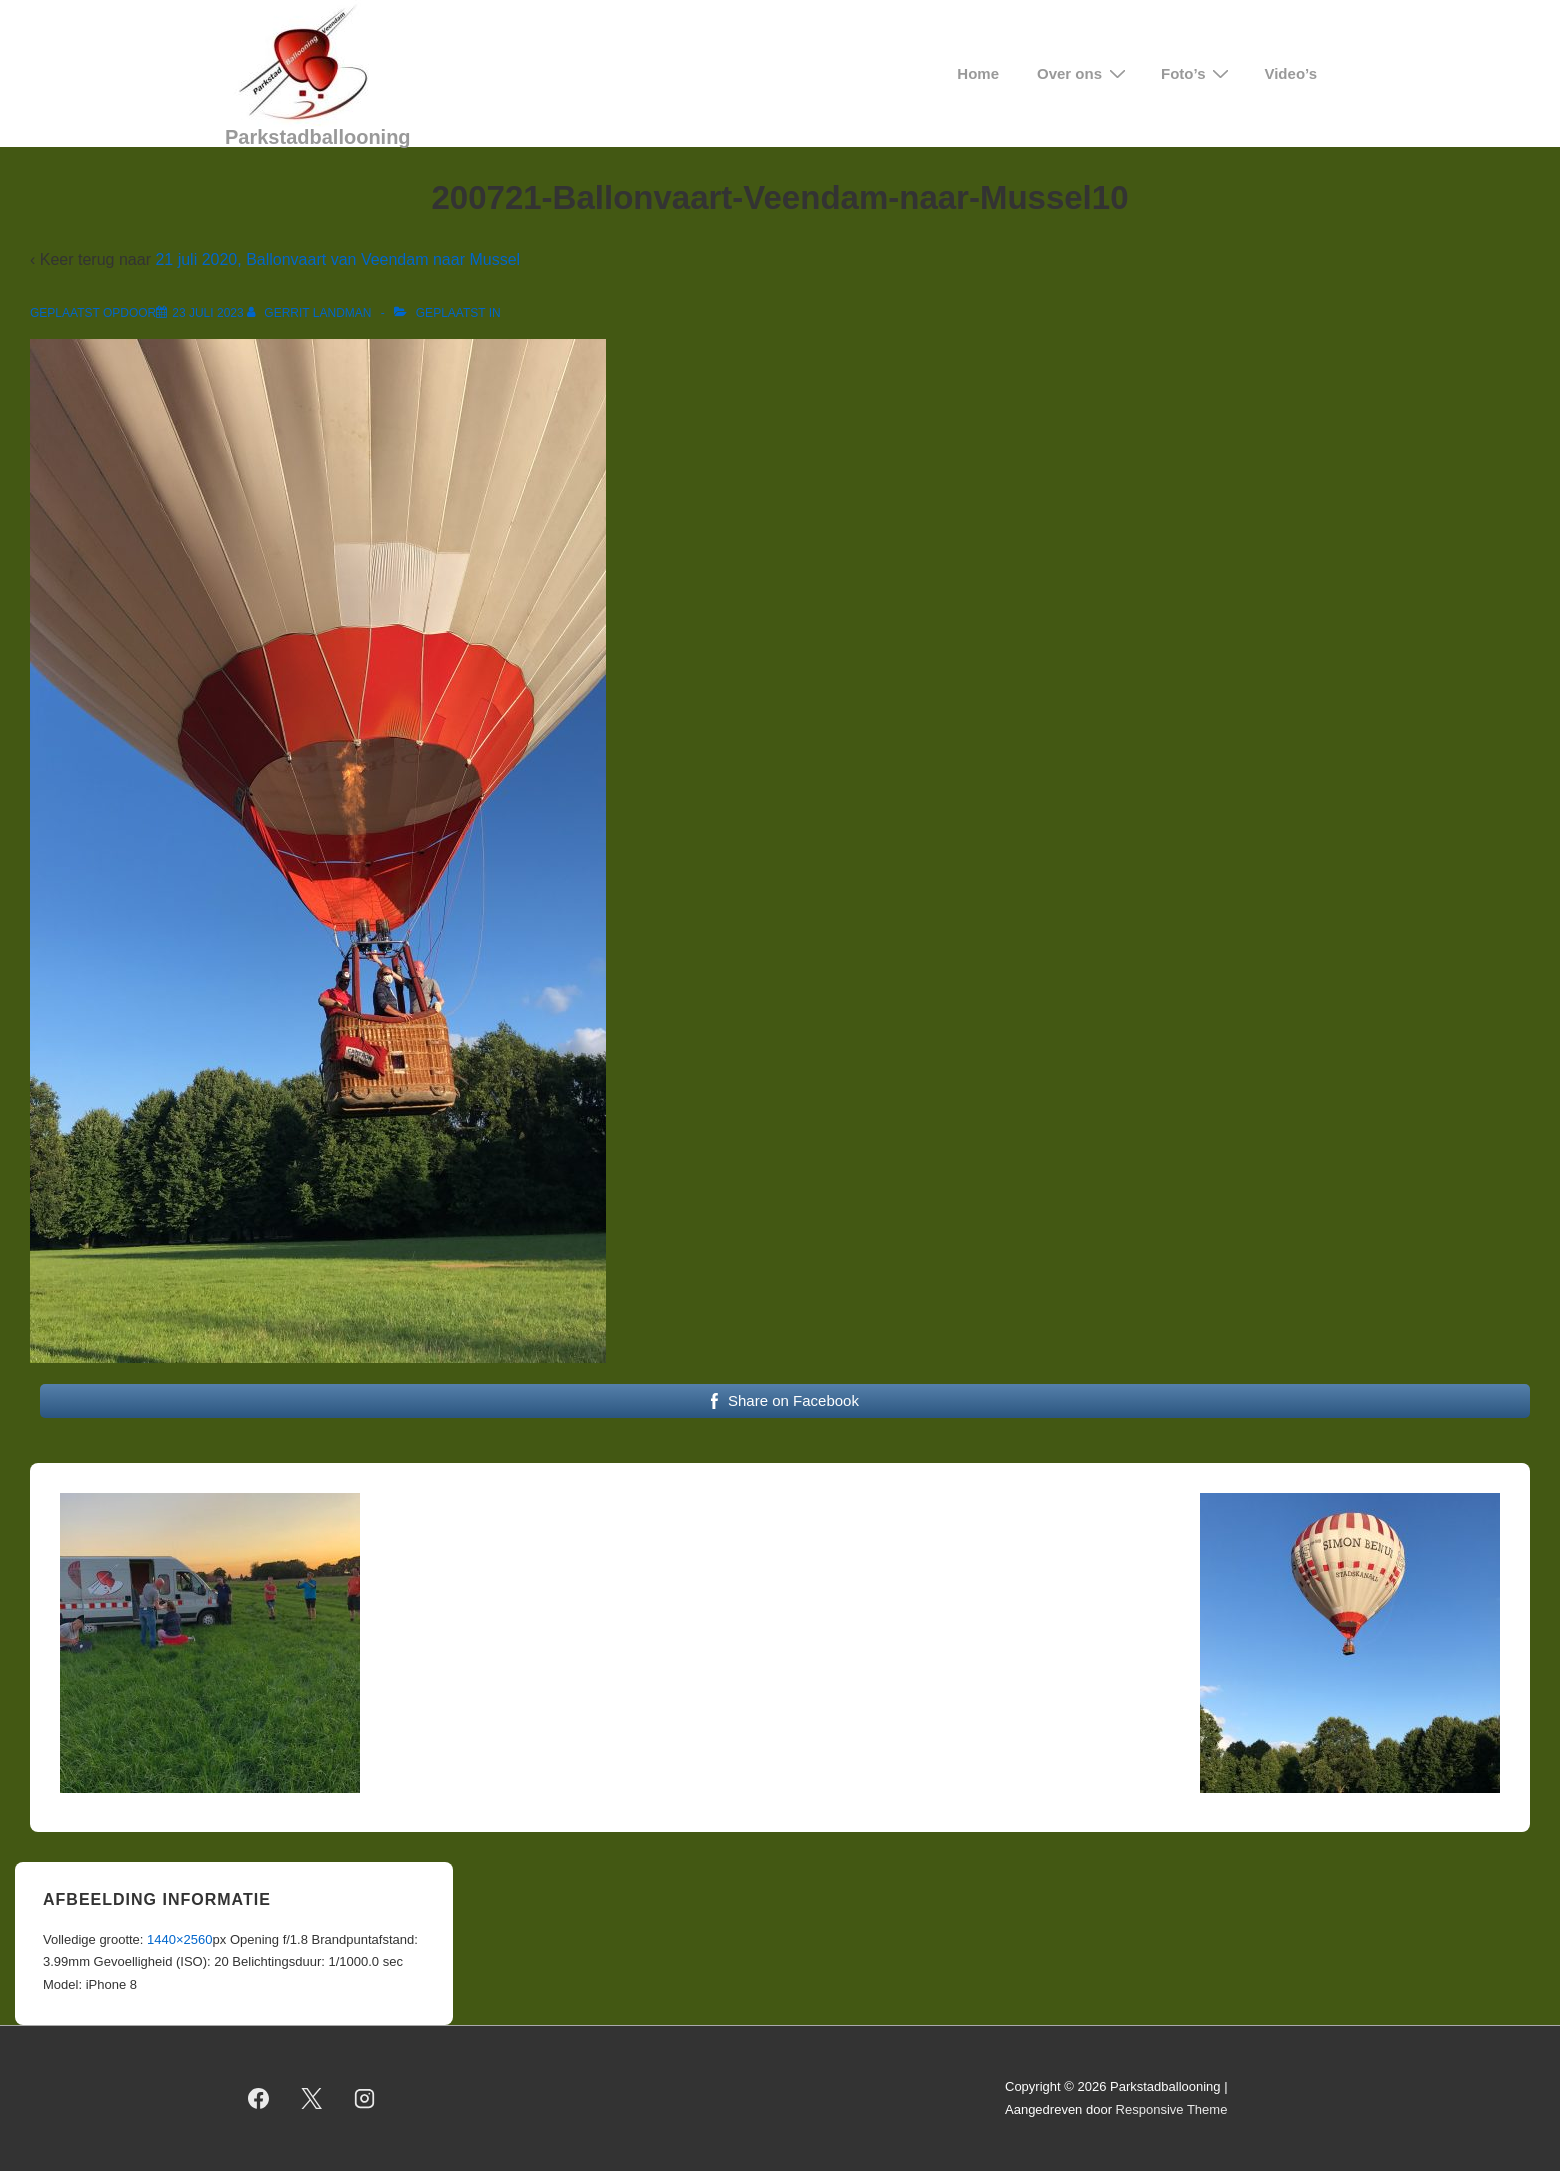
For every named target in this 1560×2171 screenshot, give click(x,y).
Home (978, 73)
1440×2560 (179, 1939)
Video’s (1290, 73)
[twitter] (312, 2099)
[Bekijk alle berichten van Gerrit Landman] (311, 313)
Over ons (1084, 73)
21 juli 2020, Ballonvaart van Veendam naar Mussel (337, 259)
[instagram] (365, 2099)
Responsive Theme (1172, 2109)
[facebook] (259, 2099)
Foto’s (1197, 73)
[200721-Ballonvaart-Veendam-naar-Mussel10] (207, 313)
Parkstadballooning (318, 137)
